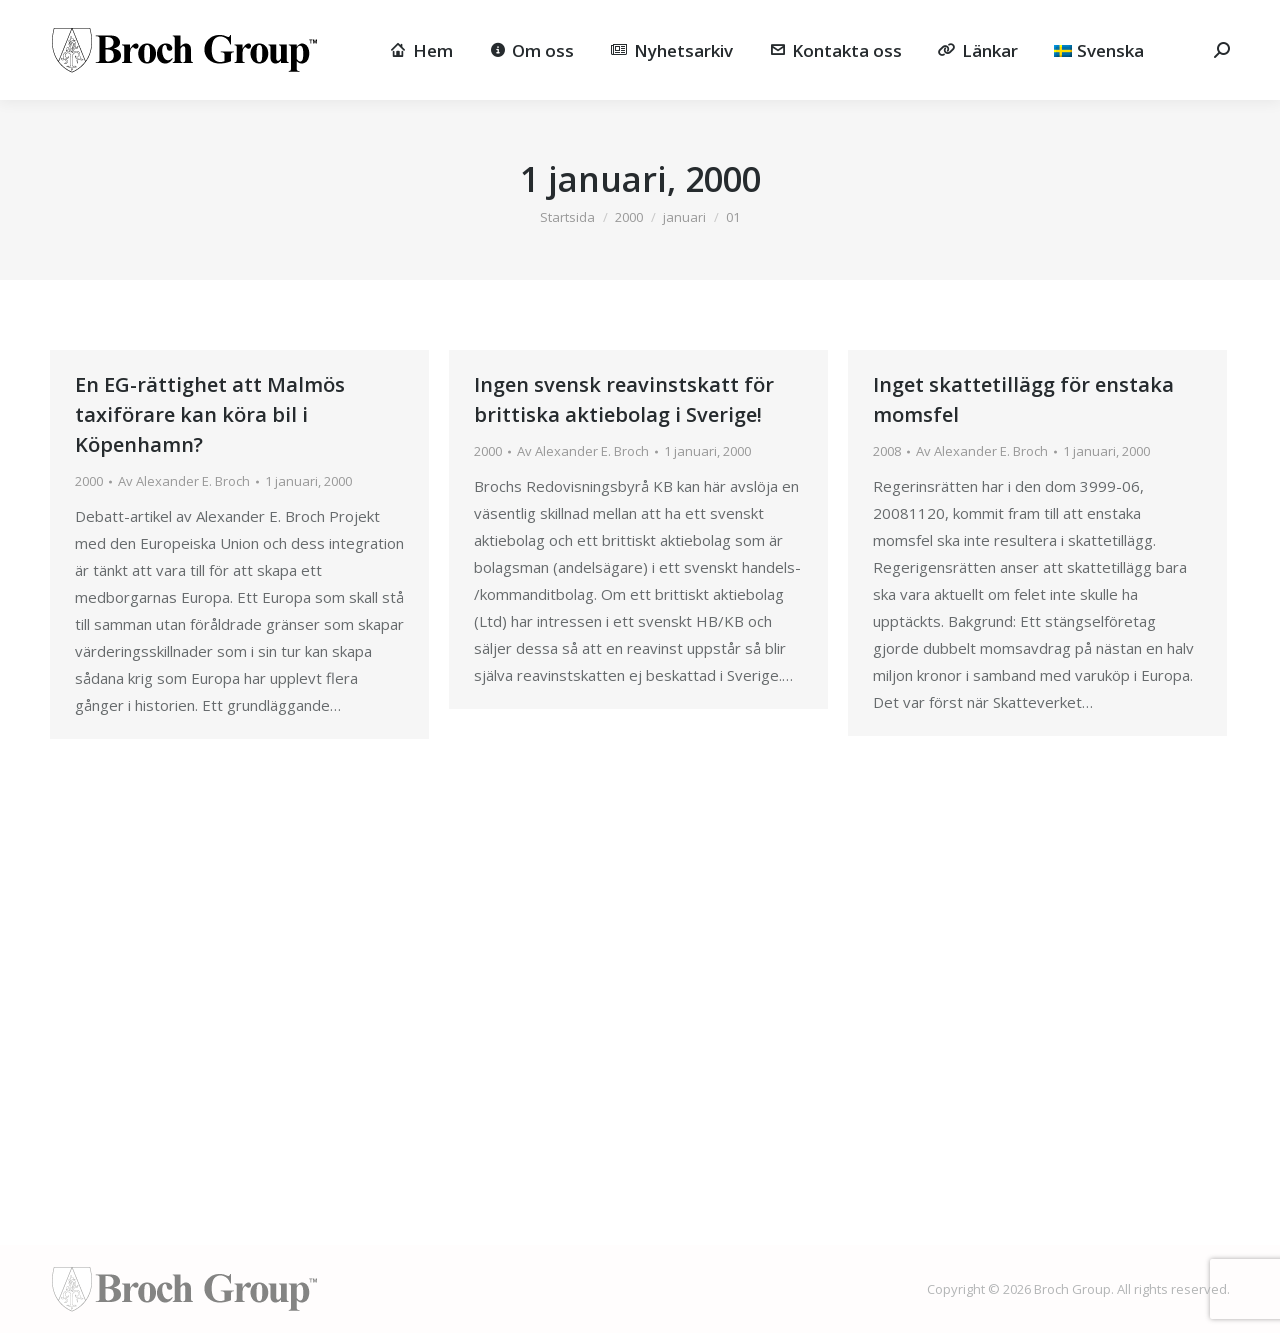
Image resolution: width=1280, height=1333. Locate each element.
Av (184, 481)
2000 (89, 481)
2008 (887, 451)
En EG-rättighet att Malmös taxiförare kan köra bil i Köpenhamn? (210, 414)
